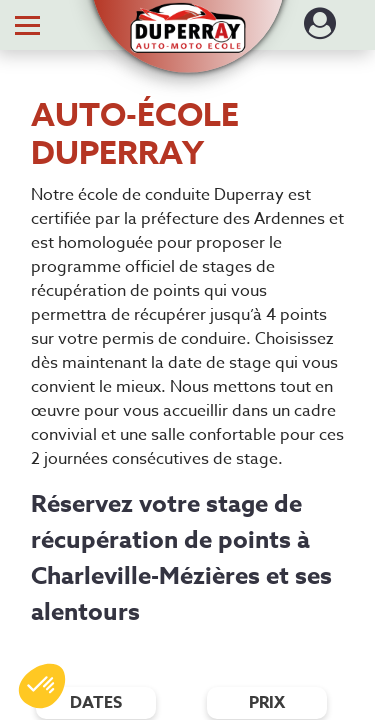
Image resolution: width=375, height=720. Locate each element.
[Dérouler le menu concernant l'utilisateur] (320, 30)
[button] (187, 17)
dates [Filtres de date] (96, 703)
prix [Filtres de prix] (267, 703)
